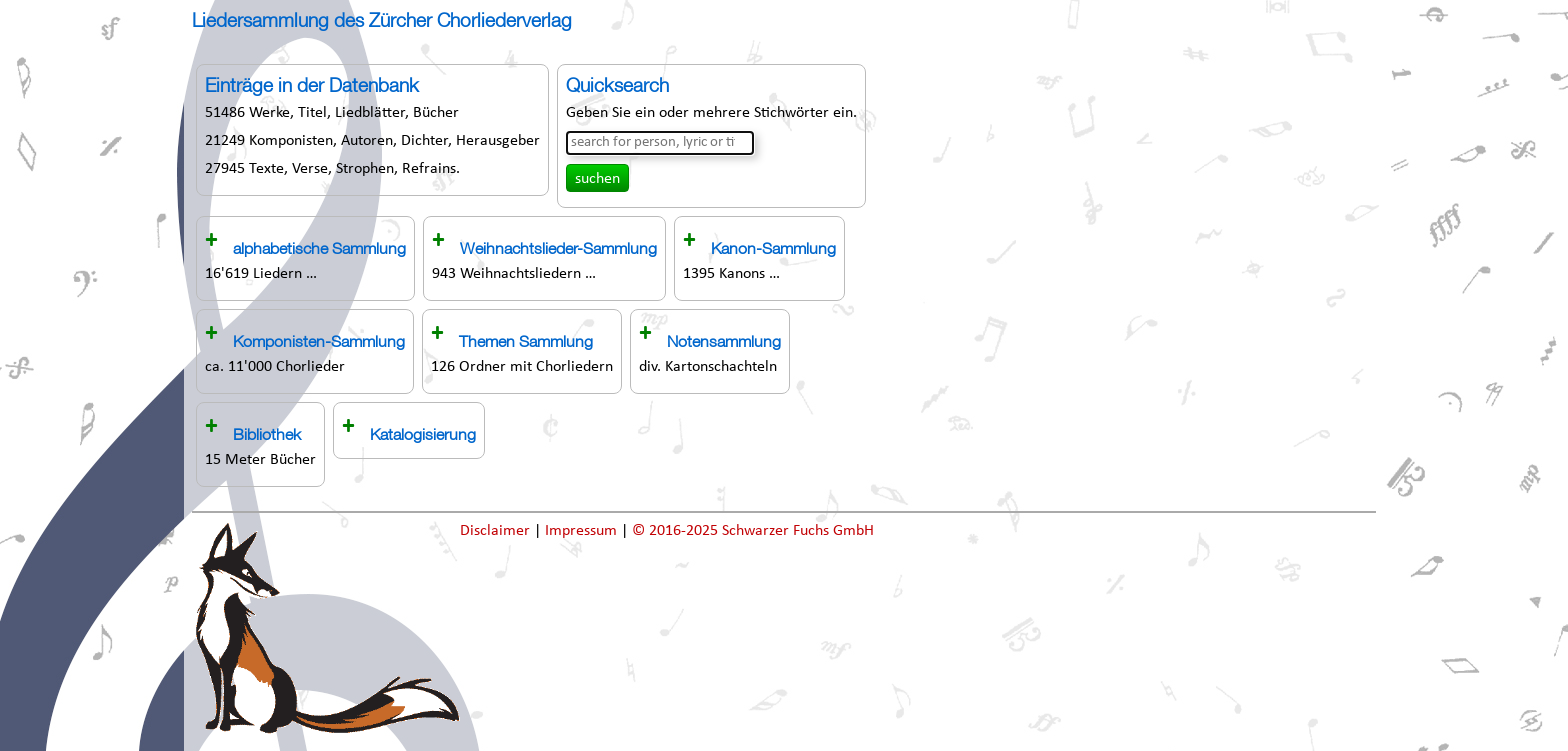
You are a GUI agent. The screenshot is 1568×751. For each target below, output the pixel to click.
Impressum (583, 531)
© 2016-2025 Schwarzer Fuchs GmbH (753, 531)
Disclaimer (497, 531)
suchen (597, 179)
